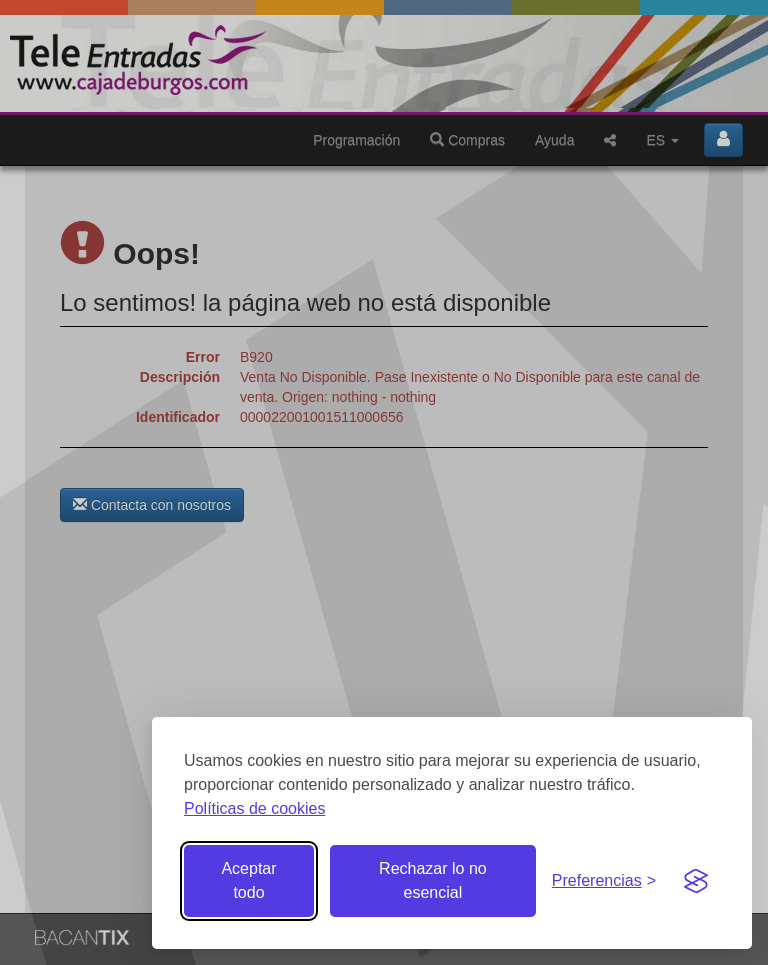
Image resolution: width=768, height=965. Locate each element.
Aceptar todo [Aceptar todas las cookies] (248, 880)
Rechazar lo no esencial (433, 880)
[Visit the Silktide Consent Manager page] (696, 881)
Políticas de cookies (254, 808)
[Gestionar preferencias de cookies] (604, 881)
